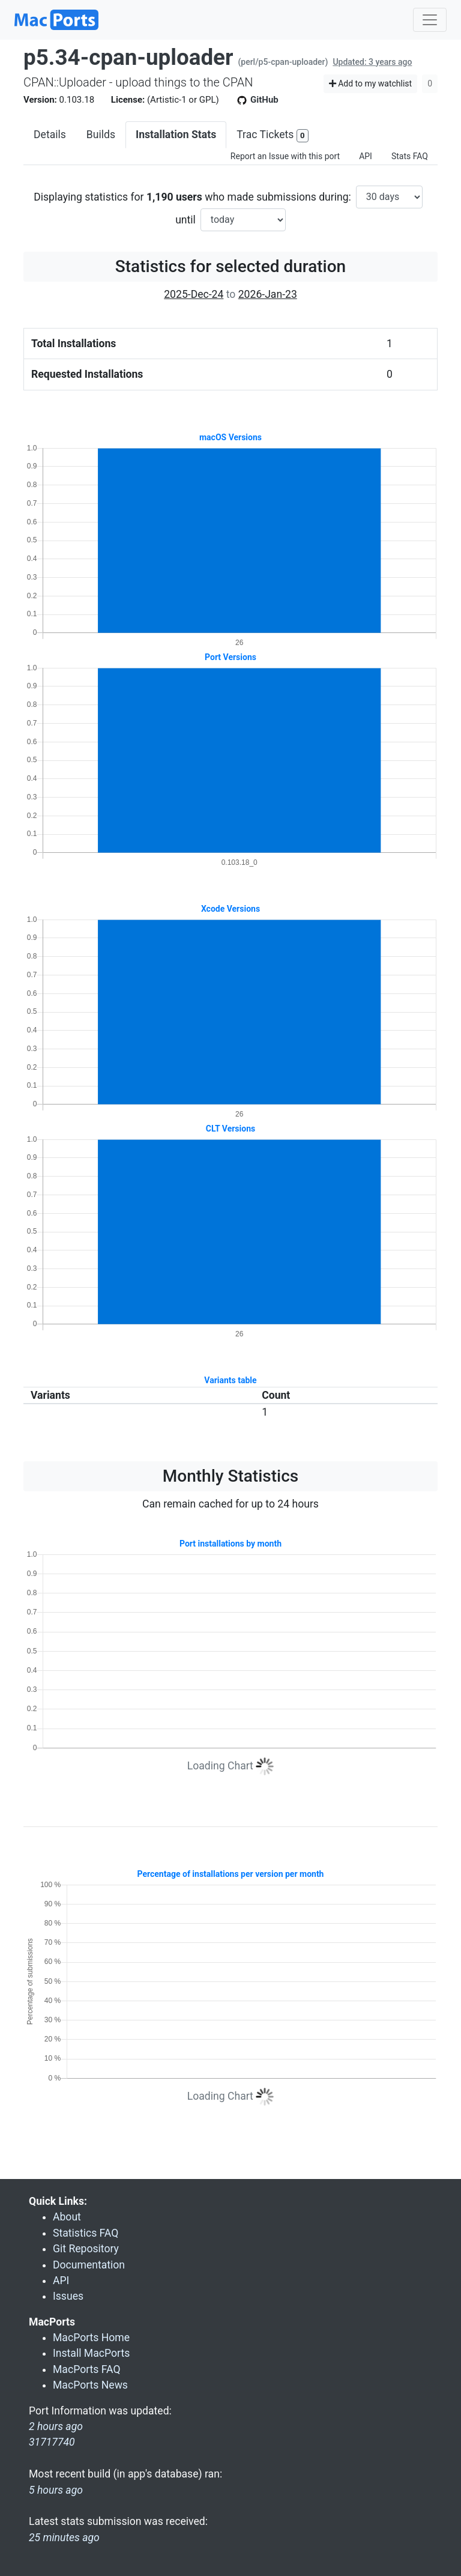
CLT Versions (230, 1128)
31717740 (52, 2442)
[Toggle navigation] (430, 20)
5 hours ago (56, 2490)
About (67, 2217)
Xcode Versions (230, 909)
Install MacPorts (91, 2353)
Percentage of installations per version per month (230, 1874)
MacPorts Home (91, 2338)
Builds (100, 135)
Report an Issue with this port (285, 156)
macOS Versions (230, 437)
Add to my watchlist (370, 83)
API (365, 156)
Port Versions (230, 657)
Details (50, 135)
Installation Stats (176, 135)
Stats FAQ (409, 156)
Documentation (89, 2265)
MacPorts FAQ (87, 2369)
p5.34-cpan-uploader (128, 57)
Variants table (230, 1380)
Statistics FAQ (85, 2233)
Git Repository (86, 2249)
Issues (68, 2296)
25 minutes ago (64, 2538)
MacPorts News (90, 2385)
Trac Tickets (273, 135)
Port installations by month (230, 1543)
